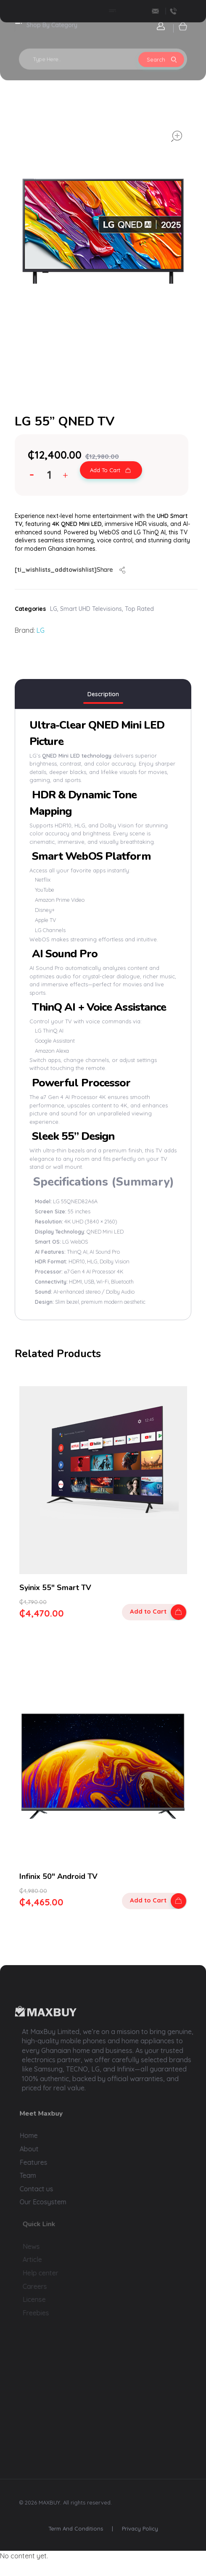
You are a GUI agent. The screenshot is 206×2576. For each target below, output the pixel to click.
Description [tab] (103, 694)
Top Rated (139, 609)
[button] (67, 476)
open (176, 136)
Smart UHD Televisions (91, 609)
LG (53, 609)
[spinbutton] (50, 475)
